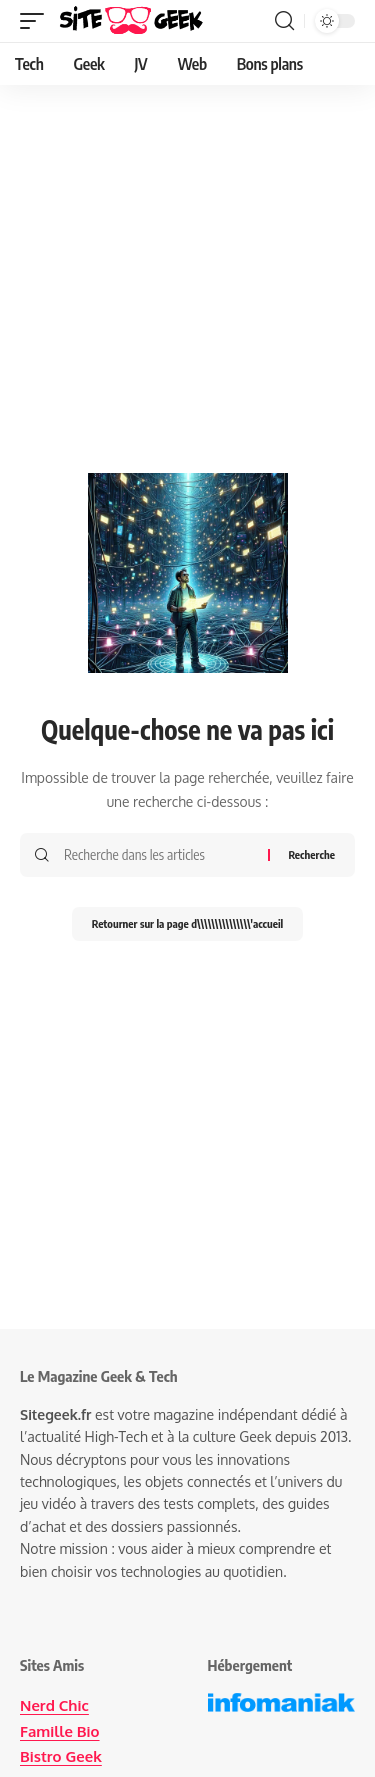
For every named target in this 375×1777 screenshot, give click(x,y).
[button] (37, 21)
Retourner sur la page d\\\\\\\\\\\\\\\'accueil (188, 923)
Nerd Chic (54, 1705)
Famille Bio (60, 1731)
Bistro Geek (61, 1756)
